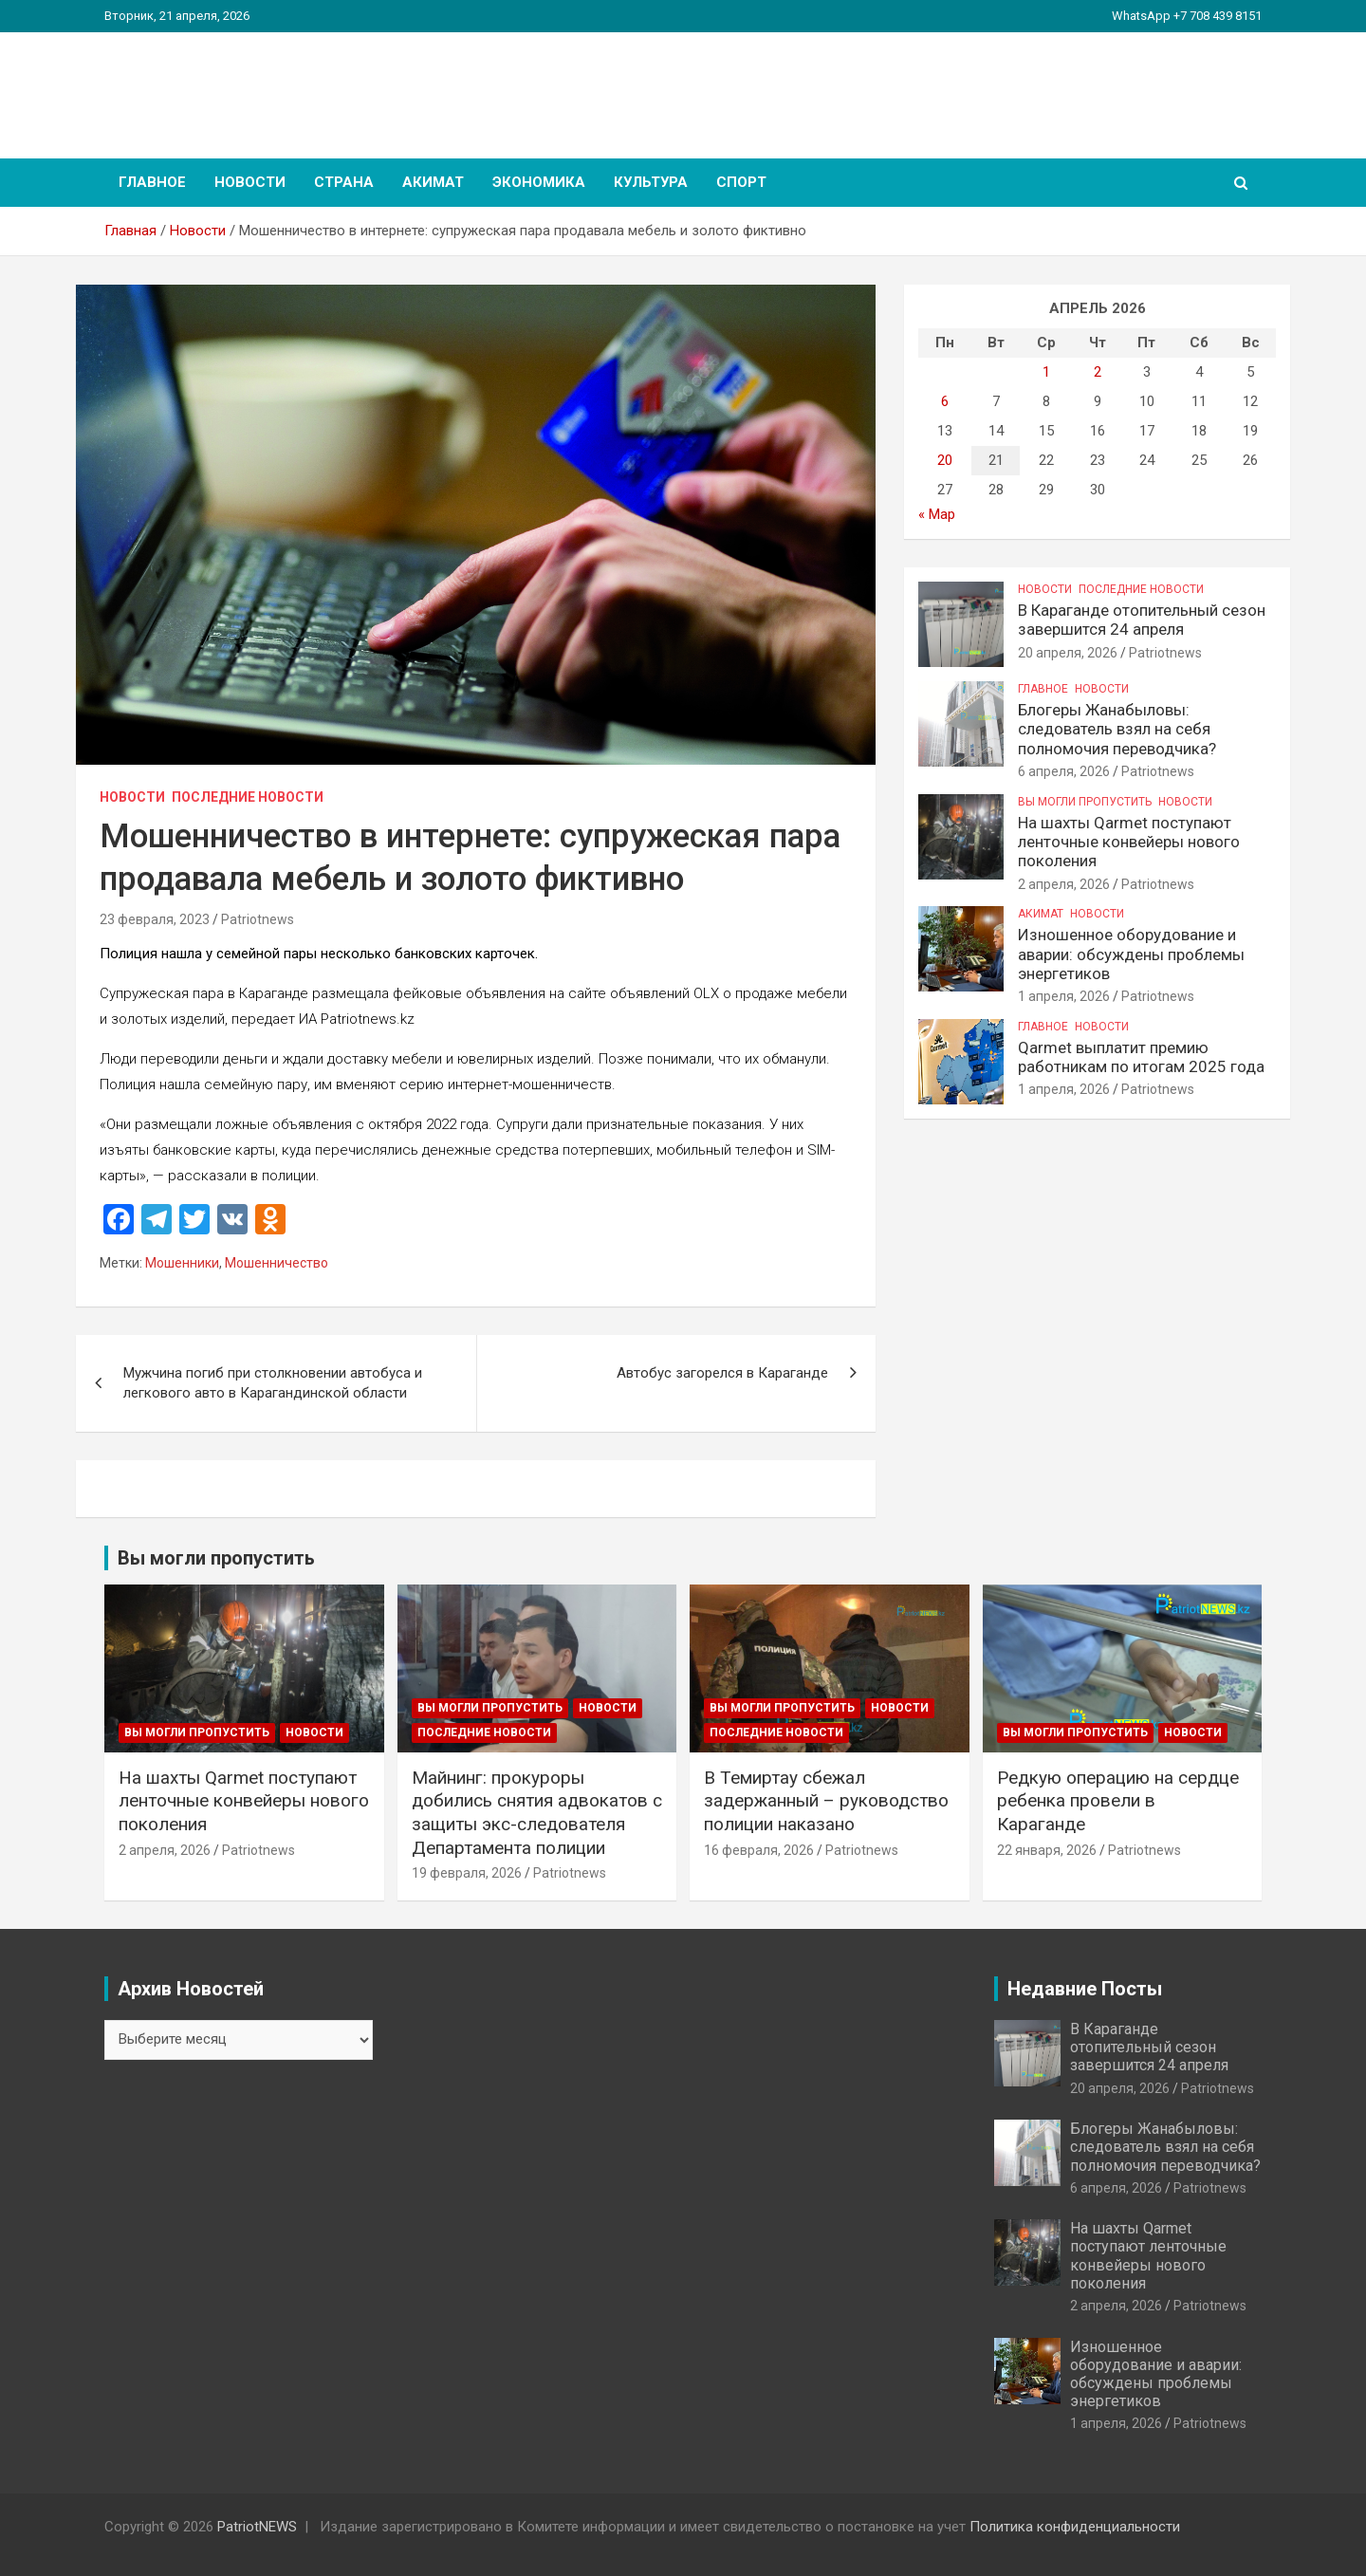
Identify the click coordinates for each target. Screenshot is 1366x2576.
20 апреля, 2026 (1067, 652)
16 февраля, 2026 (759, 1850)
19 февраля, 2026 (467, 1873)
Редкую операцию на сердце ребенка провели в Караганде (1118, 1801)
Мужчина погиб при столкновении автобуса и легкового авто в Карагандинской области (272, 1382)
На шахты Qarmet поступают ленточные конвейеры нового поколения (1129, 842)
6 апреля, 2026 (1064, 771)
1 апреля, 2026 (1064, 996)
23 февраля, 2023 (155, 919)
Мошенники (182, 1262)
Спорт (741, 182)
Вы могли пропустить (1085, 801)
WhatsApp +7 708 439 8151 (1187, 16)
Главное (152, 182)
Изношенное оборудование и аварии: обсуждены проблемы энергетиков (1131, 954)
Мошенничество (276, 1262)
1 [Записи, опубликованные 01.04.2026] (1046, 371)
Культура (651, 182)
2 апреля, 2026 (1064, 884)
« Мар (936, 514)
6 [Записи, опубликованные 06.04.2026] (945, 401)
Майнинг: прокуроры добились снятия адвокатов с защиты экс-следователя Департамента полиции (537, 1813)
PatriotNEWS (214, 85)
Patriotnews (257, 919)
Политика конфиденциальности (1074, 2526)
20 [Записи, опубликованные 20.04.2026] (944, 460)
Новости (250, 182)
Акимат (433, 182)
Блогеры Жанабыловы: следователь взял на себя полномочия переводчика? (1117, 729)
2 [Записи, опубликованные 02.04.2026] (1097, 371)
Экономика (538, 182)
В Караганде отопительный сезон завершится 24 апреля (1141, 620)
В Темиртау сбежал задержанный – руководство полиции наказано (826, 1801)
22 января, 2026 (1047, 1850)
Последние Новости (247, 797)
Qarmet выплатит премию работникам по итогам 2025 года (1141, 1057)
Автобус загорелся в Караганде (722, 1372)
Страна (344, 182)
